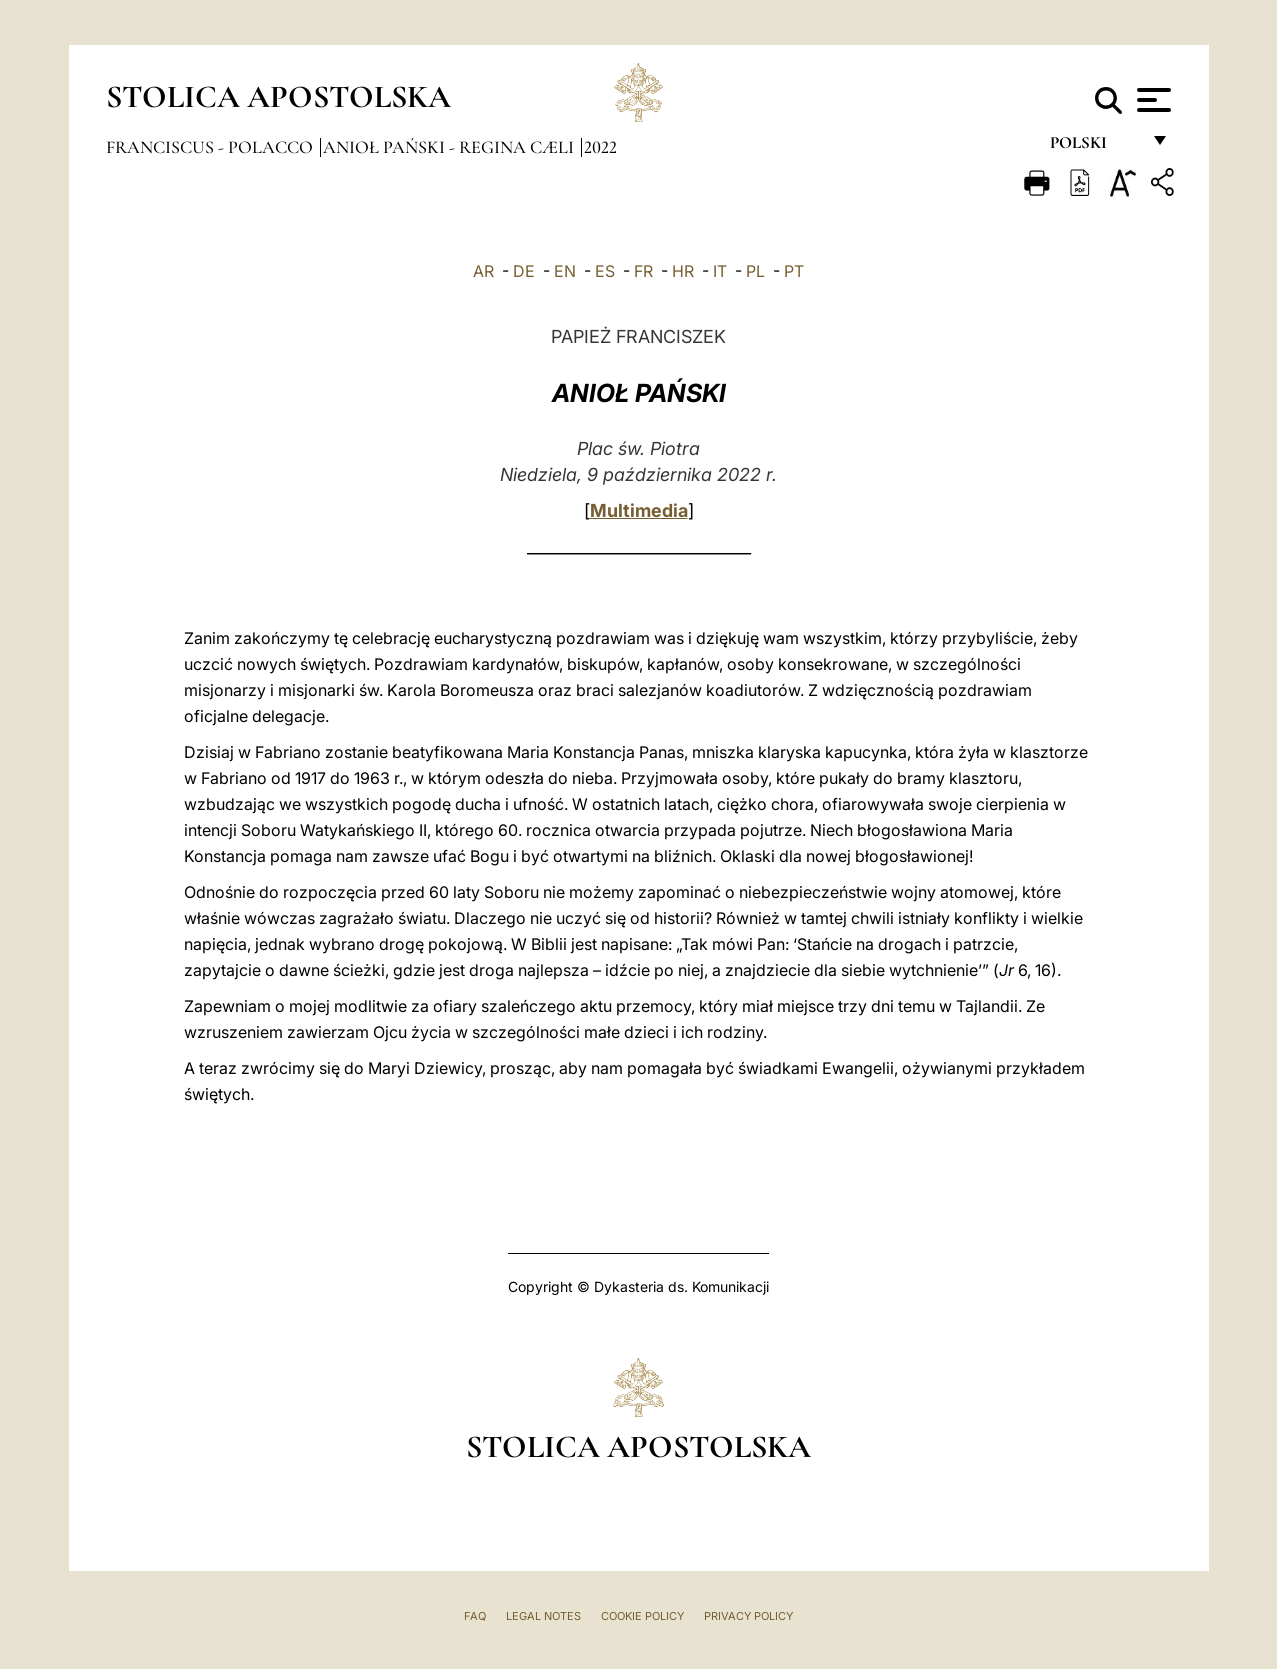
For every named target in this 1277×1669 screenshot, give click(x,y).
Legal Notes (543, 1616)
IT (720, 271)
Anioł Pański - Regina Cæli (450, 147)
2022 (600, 147)
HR (683, 271)
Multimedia (639, 510)
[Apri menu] (1151, 100)
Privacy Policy (748, 1616)
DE (524, 271)
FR (643, 271)
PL (755, 271)
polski (1094, 147)
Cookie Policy (642, 1616)
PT (794, 271)
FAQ (475, 1616)
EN (565, 271)
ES (605, 271)
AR (483, 271)
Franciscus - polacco (211, 147)
